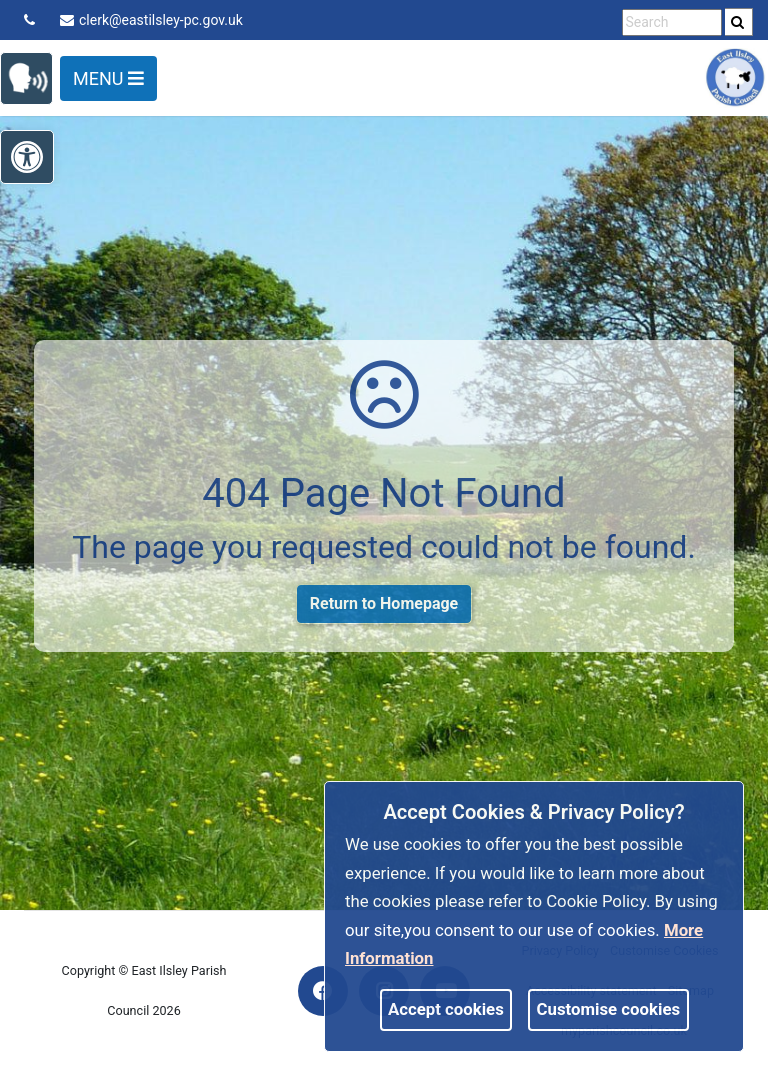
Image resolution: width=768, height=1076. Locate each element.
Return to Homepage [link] (384, 603)
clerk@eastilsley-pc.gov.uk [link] (151, 20)
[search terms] (672, 22)
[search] (739, 22)
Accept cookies (446, 1009)
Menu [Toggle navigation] (108, 78)
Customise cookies (609, 1009)
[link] (737, 22)
